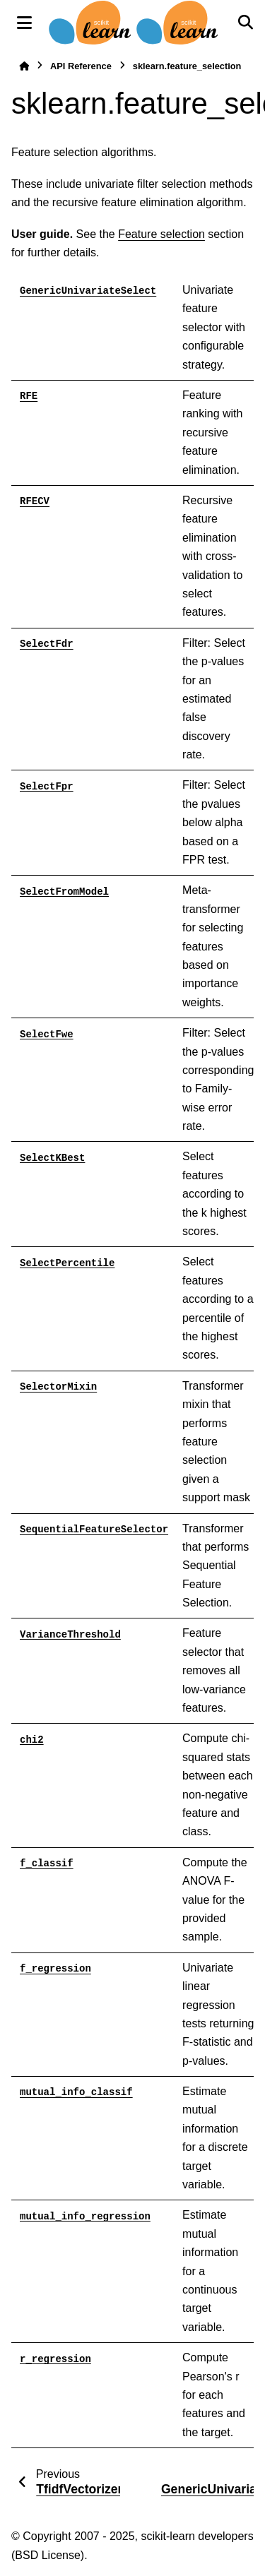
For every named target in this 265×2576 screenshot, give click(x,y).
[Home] (24, 66)
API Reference (81, 66)
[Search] (245, 23)
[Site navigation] (24, 23)
